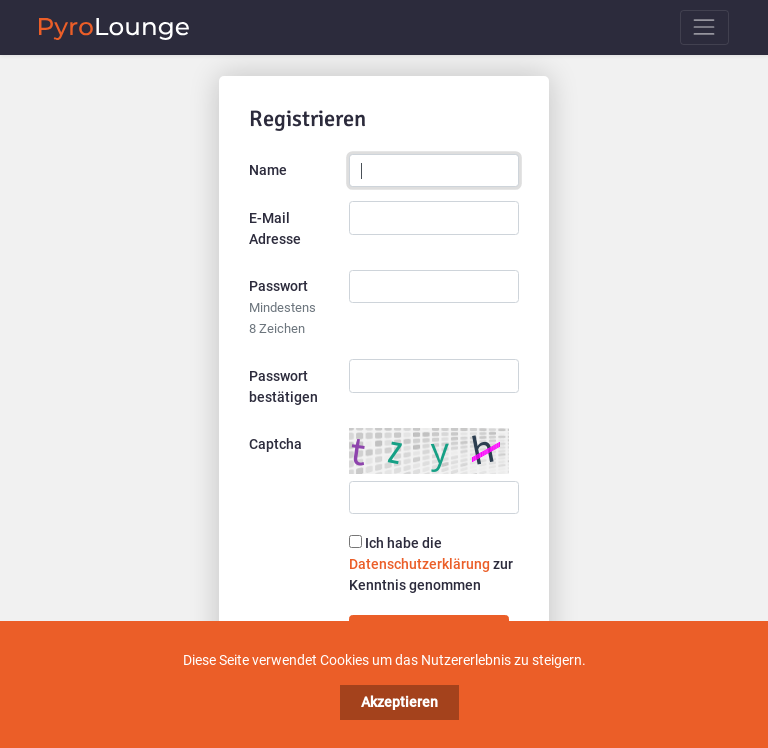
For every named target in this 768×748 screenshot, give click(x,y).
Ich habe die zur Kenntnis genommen (431, 564)
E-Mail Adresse (275, 228)
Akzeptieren (399, 702)
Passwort (282, 307)
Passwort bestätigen (283, 386)
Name (268, 170)
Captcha (275, 444)
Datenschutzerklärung (419, 564)
